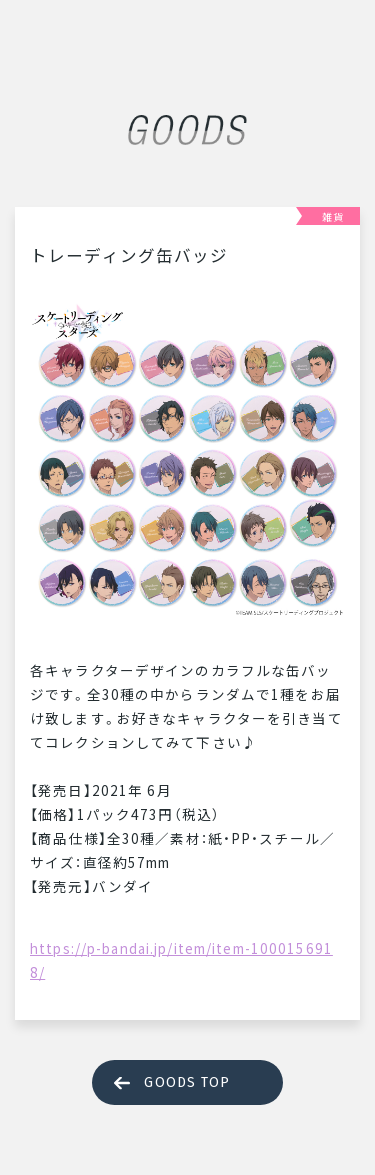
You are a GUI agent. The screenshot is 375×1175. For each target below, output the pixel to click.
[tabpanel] (187, 459)
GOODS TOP (187, 1082)
